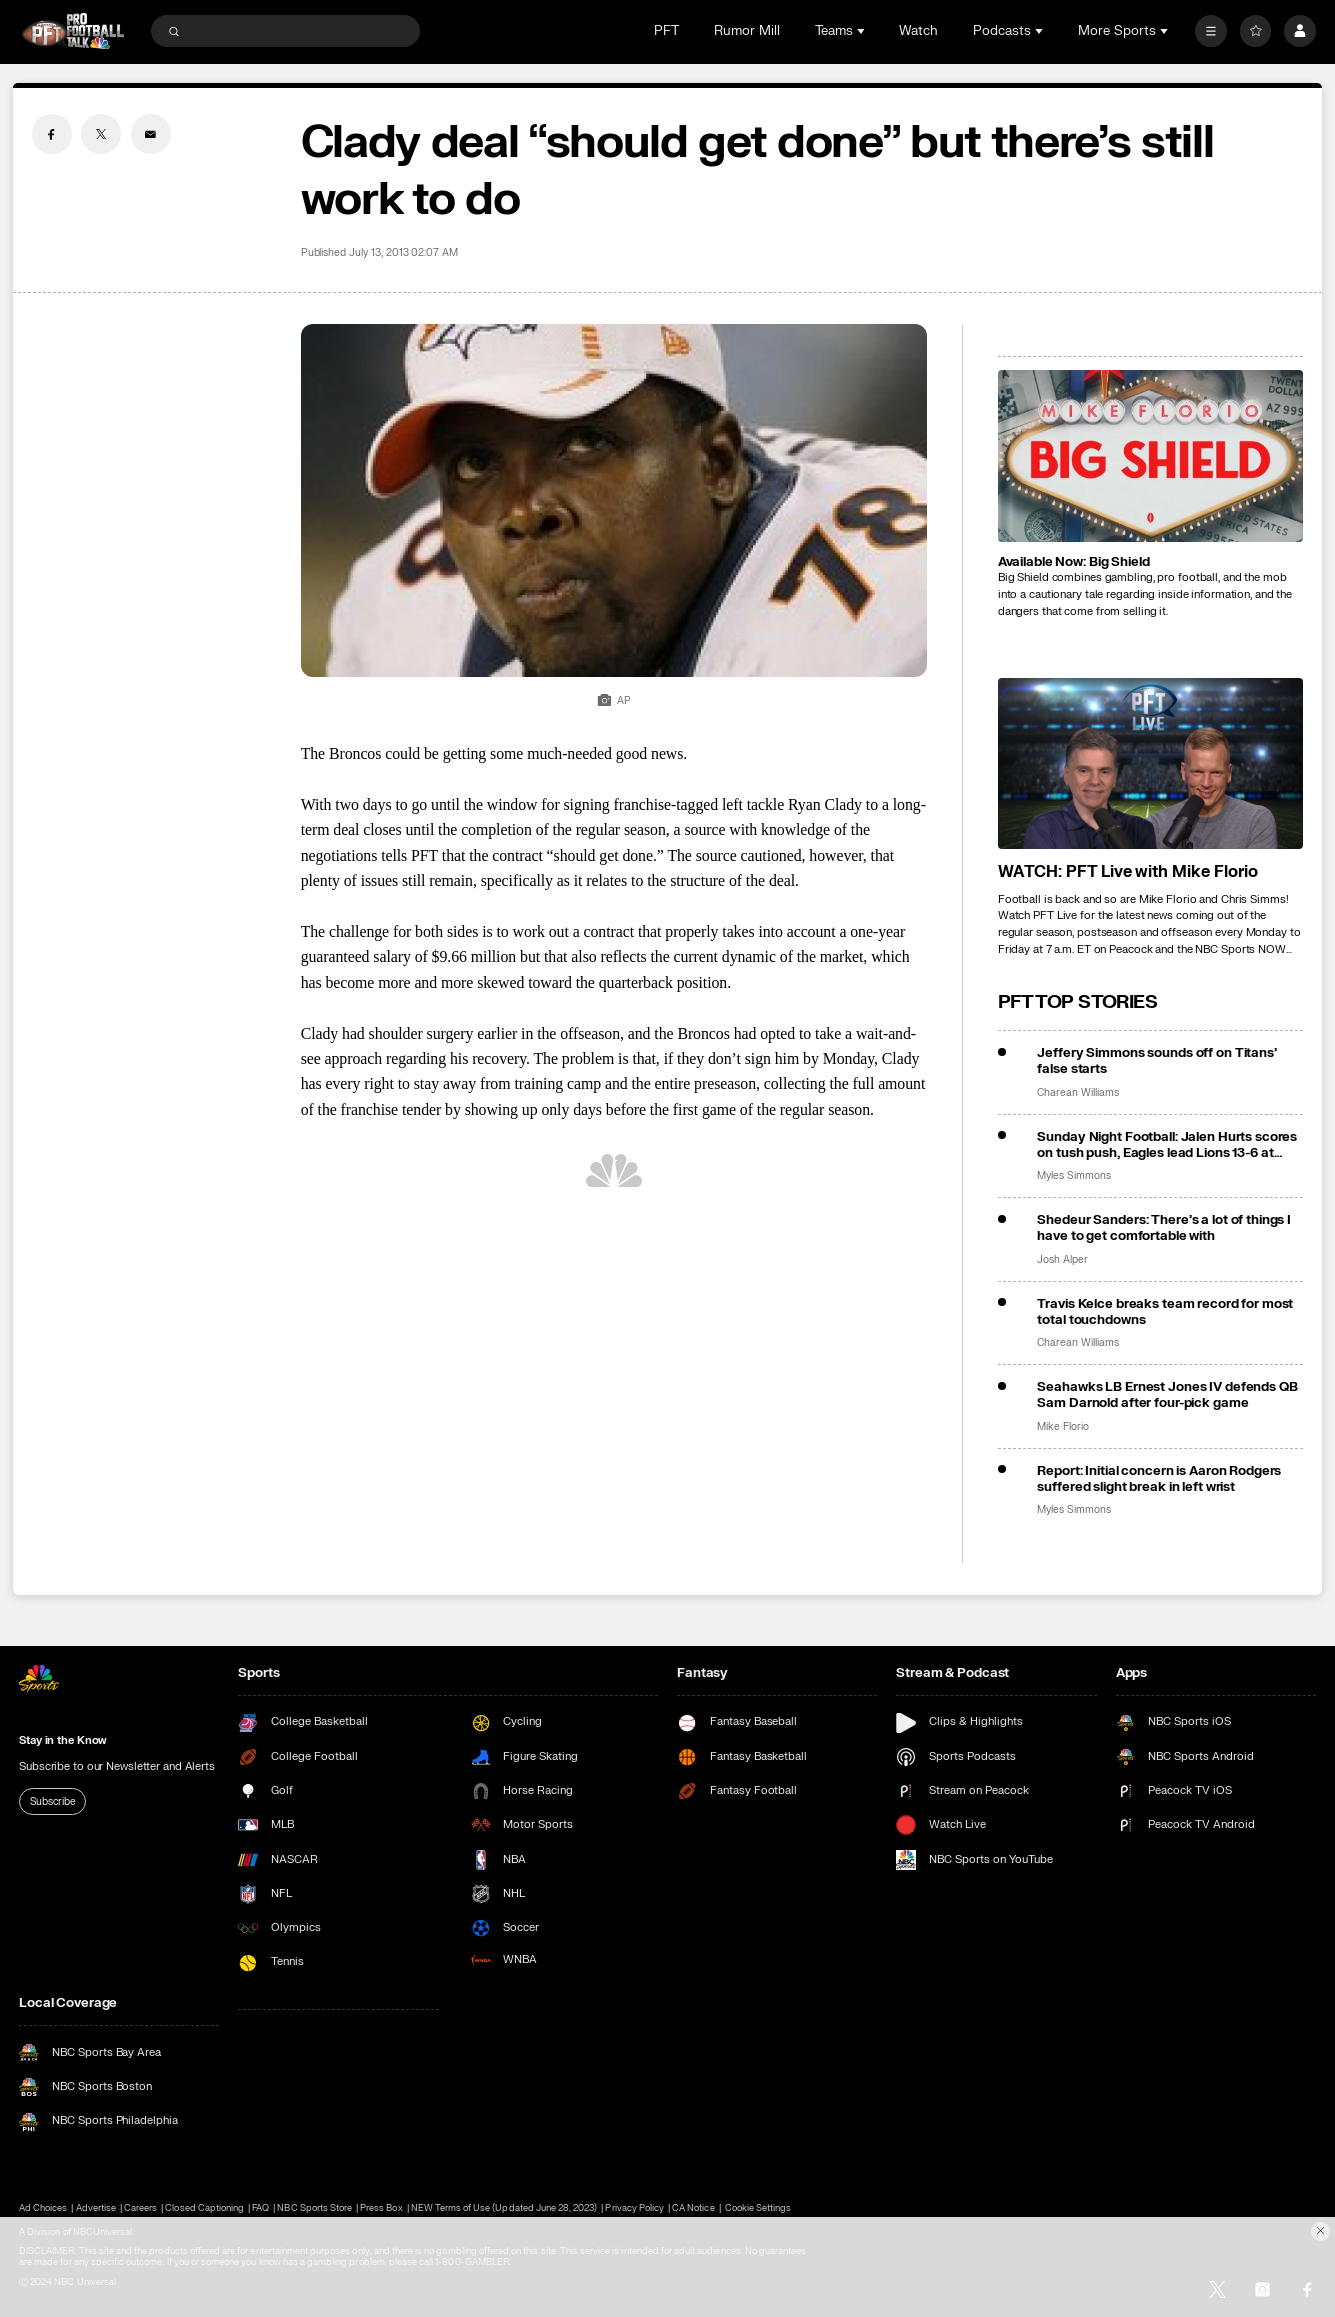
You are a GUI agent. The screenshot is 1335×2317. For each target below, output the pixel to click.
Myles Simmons (1073, 1176)
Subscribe (53, 1802)
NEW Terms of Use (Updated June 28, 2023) (504, 2208)
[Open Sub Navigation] (863, 31)
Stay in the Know (63, 1740)
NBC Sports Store (314, 2208)
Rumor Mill (747, 31)
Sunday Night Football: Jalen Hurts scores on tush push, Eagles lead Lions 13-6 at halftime (1167, 1145)
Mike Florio (1062, 1427)
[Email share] (151, 134)
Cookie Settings (758, 2208)
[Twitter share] (101, 134)
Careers (140, 2208)
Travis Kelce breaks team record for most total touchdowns (1165, 1312)
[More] (1211, 31)
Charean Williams (1077, 1093)
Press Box (381, 2208)
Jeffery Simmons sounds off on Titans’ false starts (1156, 1061)
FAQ (260, 2208)
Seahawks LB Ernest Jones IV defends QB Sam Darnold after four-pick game (1167, 1395)
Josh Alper (1062, 1260)
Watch (918, 31)
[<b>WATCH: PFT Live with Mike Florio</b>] (1151, 764)
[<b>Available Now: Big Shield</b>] (1151, 456)
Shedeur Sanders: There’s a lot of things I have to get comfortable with (1164, 1228)
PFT (666, 31)
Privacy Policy (634, 2208)
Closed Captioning (204, 2208)
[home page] (73, 31)
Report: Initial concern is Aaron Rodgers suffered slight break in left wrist (1159, 1479)
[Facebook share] (52, 134)
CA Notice (693, 2208)
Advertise (96, 2208)
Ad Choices (43, 2208)
